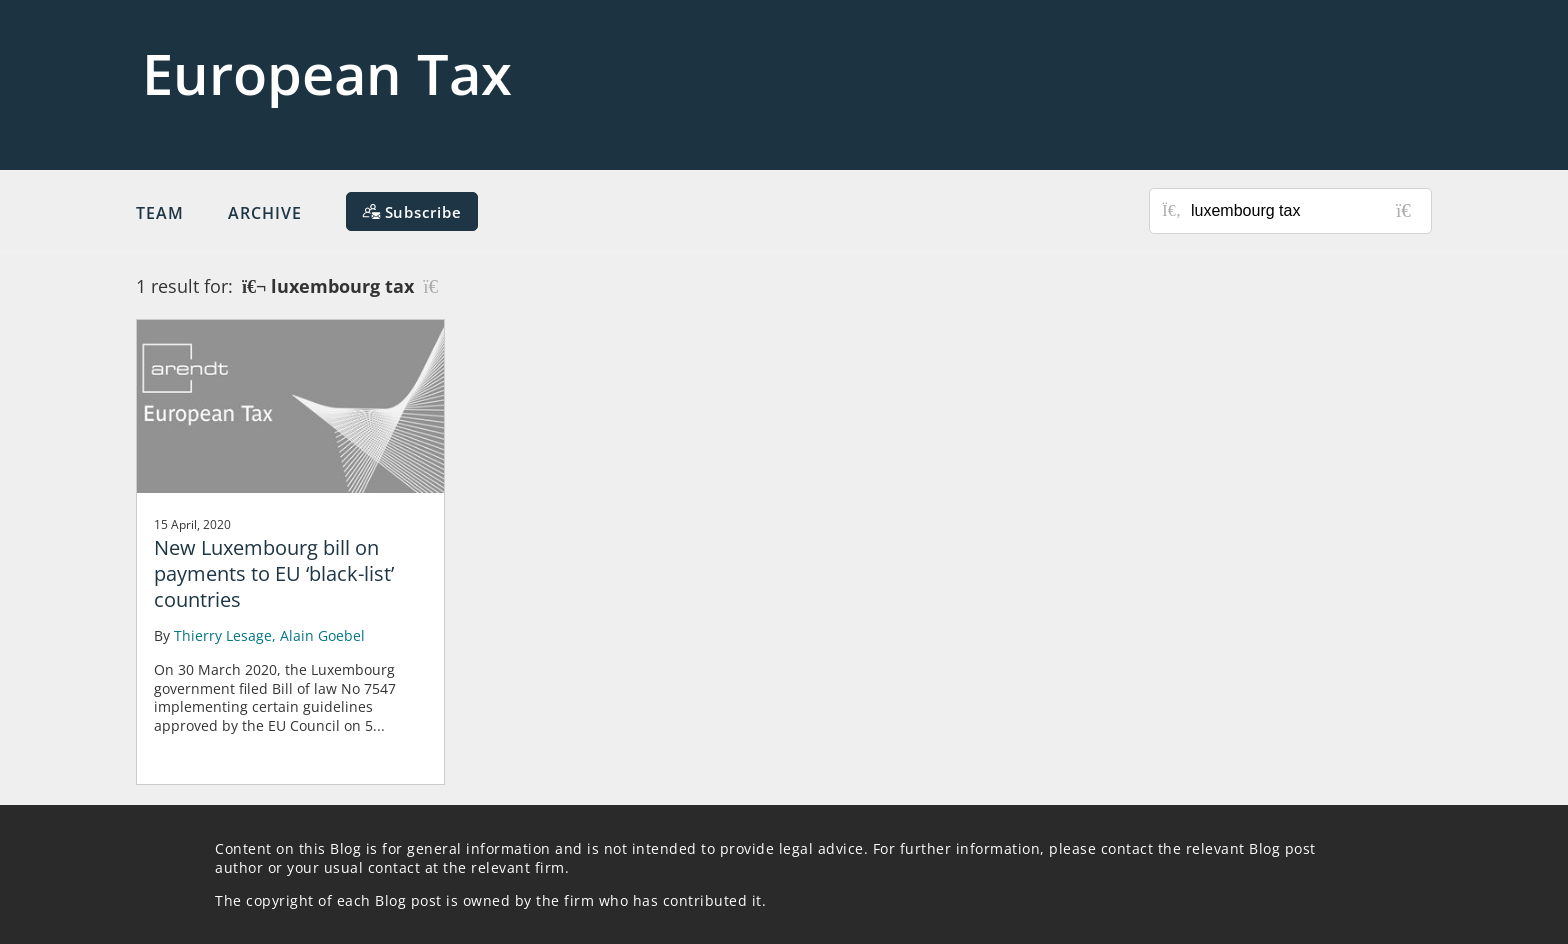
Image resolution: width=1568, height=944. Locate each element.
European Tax (327, 73)
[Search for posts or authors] (1304, 211)
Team (160, 213)
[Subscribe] (412, 211)
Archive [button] (265, 213)
